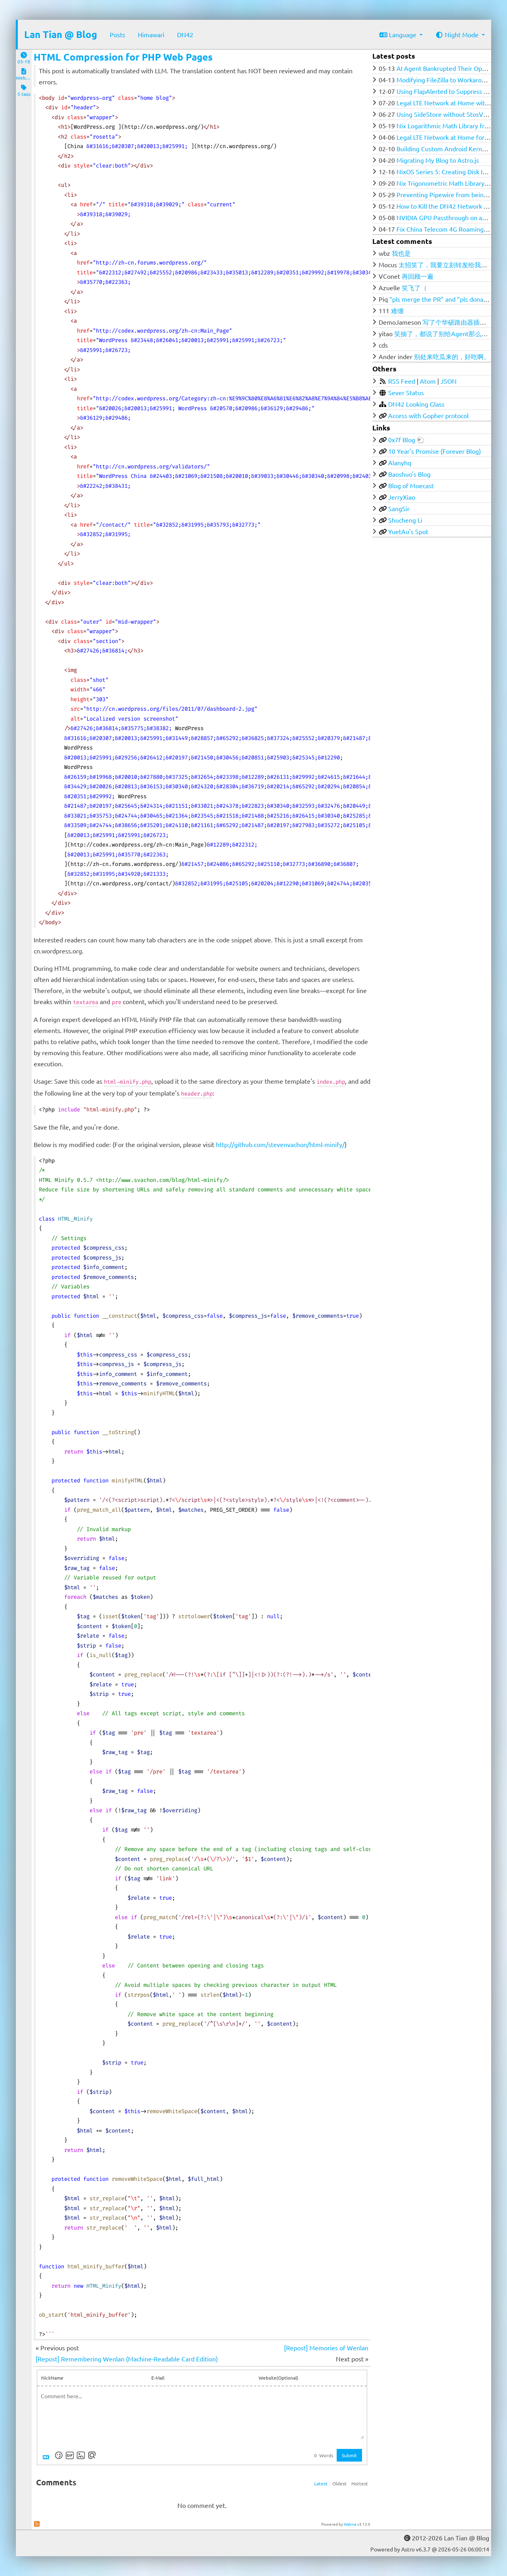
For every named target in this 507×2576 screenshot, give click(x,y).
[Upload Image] (81, 2455)
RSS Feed (401, 381)
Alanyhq (399, 462)
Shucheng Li (405, 520)
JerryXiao (401, 497)
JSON (448, 381)
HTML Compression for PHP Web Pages (123, 57)
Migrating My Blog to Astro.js (437, 160)
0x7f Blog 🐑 (406, 439)
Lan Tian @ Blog (60, 34)
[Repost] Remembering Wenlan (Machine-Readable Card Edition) (127, 2359)
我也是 (401, 253)
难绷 (397, 310)
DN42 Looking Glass (416, 404)
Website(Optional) (278, 2377)
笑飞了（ (414, 287)
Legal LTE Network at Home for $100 (448, 137)
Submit (349, 2455)
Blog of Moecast (411, 485)
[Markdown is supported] (47, 2455)
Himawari (151, 34)
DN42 (185, 34)
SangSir (399, 508)
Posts (117, 34)
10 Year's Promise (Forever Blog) (434, 451)
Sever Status (406, 392)
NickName (52, 2377)
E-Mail (157, 2377)
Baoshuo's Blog (409, 474)
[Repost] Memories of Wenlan (326, 2348)
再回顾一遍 (417, 276)
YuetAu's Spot (408, 531)
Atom (428, 381)
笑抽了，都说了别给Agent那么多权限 (447, 333)
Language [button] (398, 34)
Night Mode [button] (457, 34)
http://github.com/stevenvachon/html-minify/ (280, 1144)
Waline (350, 2524)
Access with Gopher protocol (428, 415)
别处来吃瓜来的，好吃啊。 (452, 356)
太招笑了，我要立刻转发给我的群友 (449, 264)
